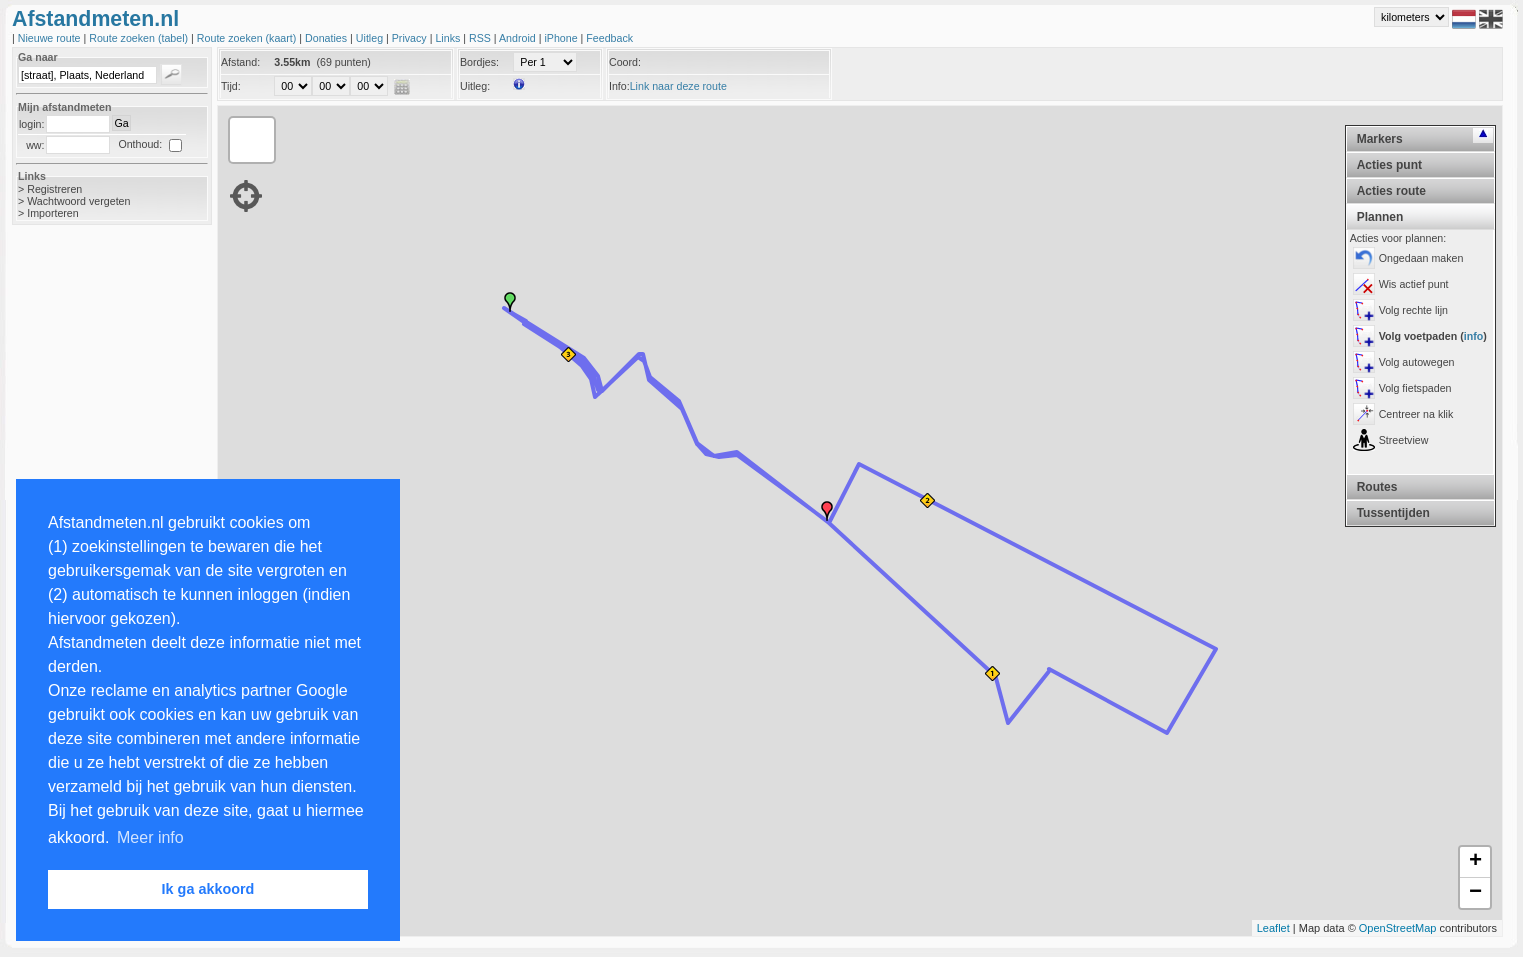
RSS (481, 38)
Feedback (609, 38)
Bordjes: (479, 62)
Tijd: (231, 86)
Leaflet (1273, 928)
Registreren (54, 189)
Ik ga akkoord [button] (208, 889)
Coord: (625, 62)
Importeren (53, 213)
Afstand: (240, 62)
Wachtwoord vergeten (78, 201)
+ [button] (1475, 862)
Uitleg (371, 38)
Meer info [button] (150, 837)
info (1474, 336)
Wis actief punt (1414, 284)
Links (449, 38)
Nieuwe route (51, 38)
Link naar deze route (678, 86)
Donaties (327, 38)
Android (519, 38)
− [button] (1475, 893)
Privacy (411, 38)
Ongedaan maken (1421, 258)
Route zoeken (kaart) (248, 38)
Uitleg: (475, 86)
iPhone (562, 38)
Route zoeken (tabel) (140, 38)
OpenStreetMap (1398, 928)
